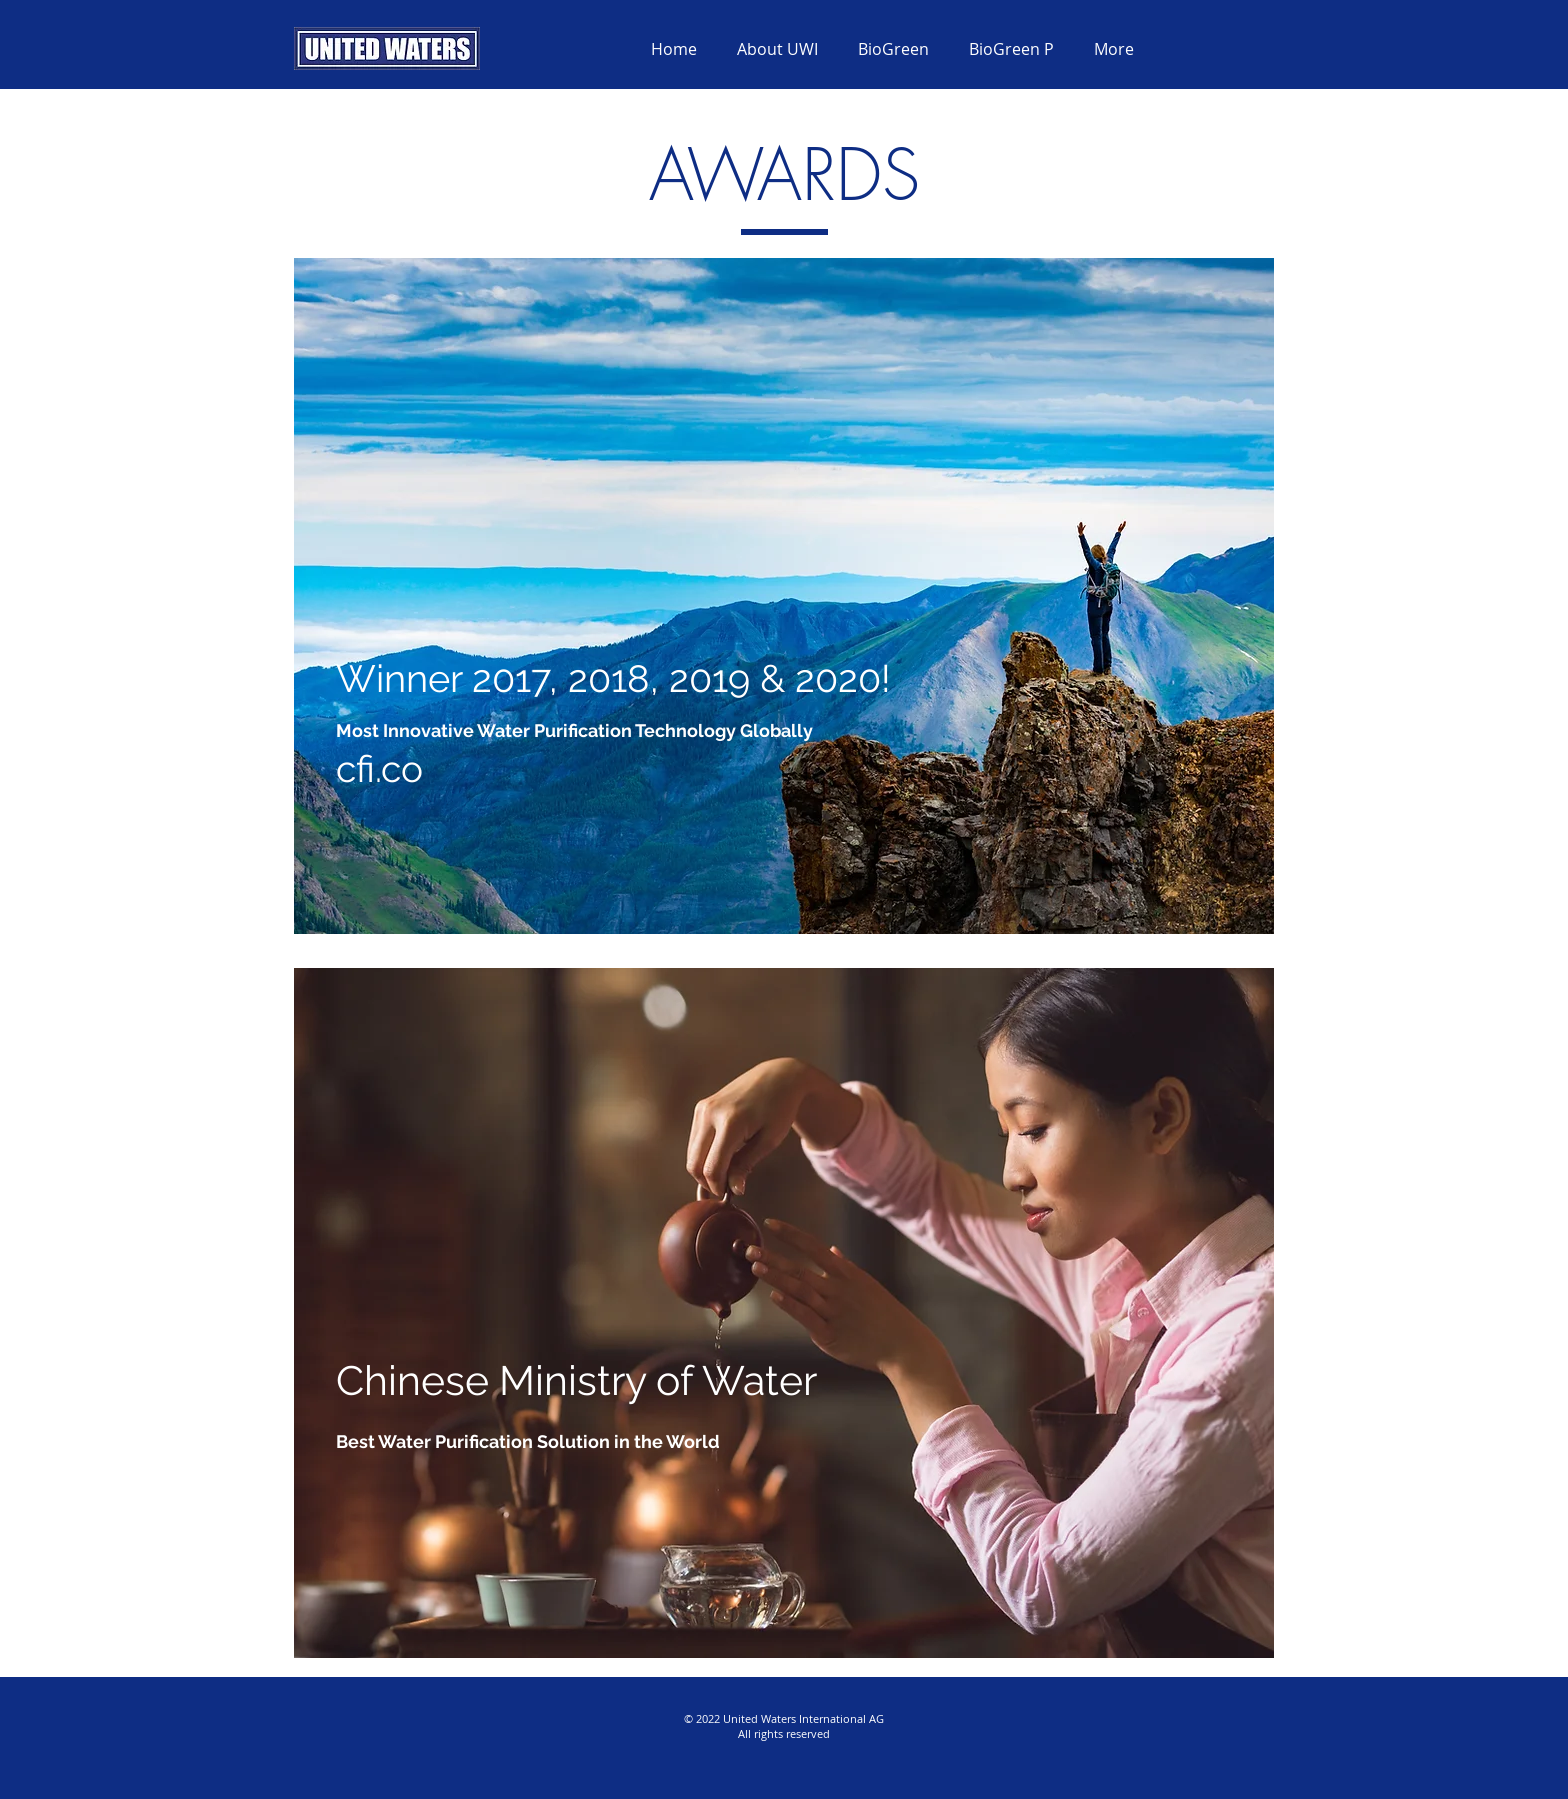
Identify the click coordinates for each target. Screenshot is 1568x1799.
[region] (784, 596)
